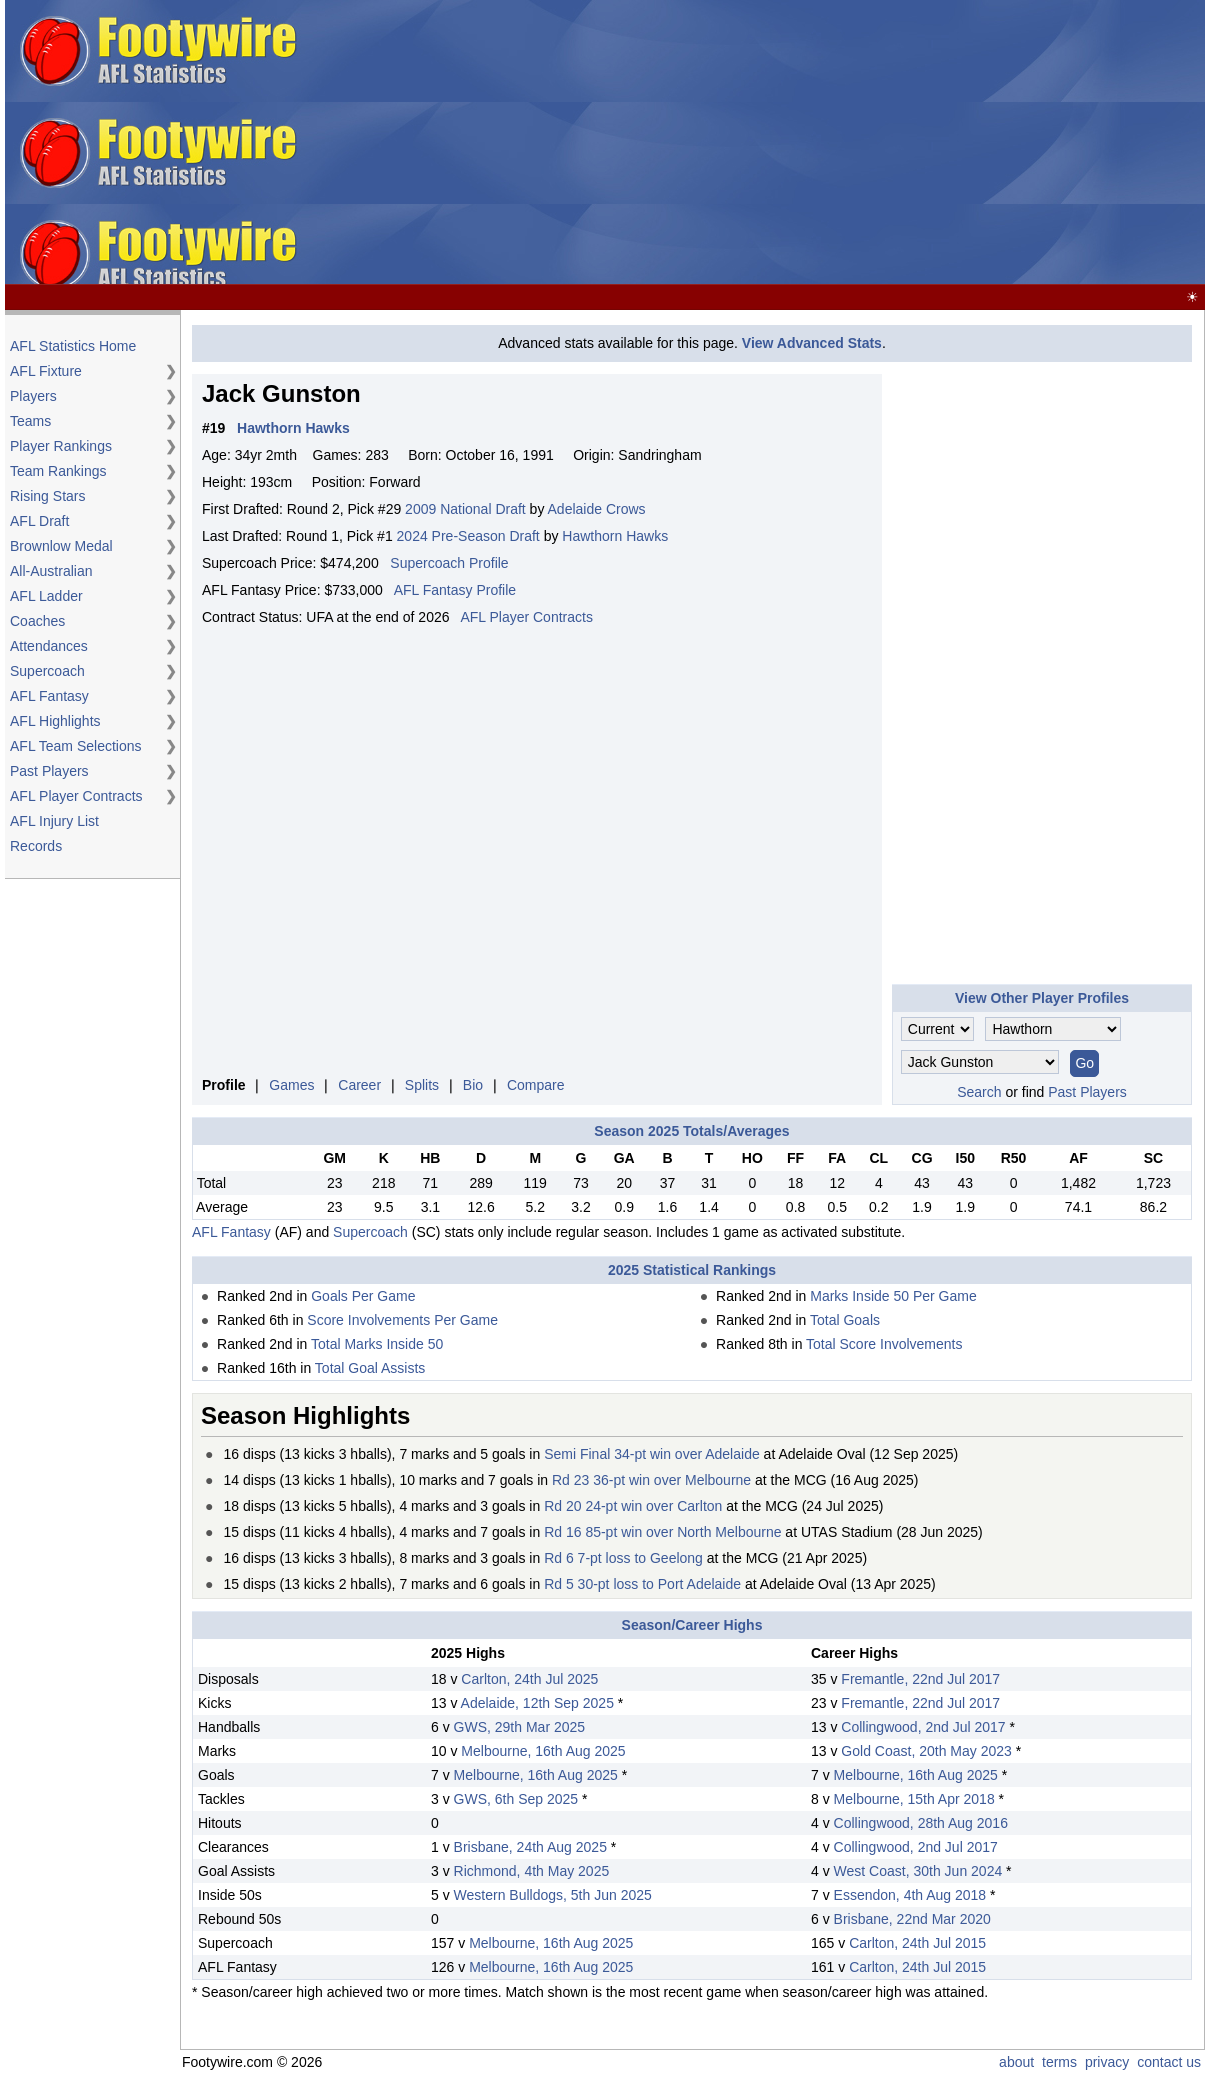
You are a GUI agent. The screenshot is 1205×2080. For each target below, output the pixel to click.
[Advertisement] (882, 143)
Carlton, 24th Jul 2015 (917, 1943)
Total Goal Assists (370, 1368)
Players (33, 396)
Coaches (37, 621)
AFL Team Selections (76, 746)
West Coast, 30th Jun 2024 (918, 1871)
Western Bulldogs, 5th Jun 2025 (553, 1895)
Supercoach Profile (449, 563)
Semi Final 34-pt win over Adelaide (652, 1454)
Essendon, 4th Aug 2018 (910, 1895)
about (1016, 2062)
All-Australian (51, 571)
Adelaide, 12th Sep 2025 (537, 1703)
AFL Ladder (46, 596)
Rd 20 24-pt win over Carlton (633, 1506)
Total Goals (845, 1320)
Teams (30, 421)
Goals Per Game (363, 1296)
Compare (536, 1085)
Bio (473, 1085)
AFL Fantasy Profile (455, 590)
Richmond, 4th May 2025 (532, 1871)
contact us (1169, 2062)
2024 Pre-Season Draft (468, 536)
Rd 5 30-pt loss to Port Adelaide (642, 1584)
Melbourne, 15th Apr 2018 (914, 1799)
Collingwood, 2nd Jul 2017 (923, 1727)
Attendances (49, 646)
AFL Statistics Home (73, 346)
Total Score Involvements (884, 1344)
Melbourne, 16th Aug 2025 (543, 1751)
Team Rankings (58, 471)
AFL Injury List (54, 821)
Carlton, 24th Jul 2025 (529, 1679)
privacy (1107, 2062)
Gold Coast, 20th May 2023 (926, 1751)
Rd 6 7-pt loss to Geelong (623, 1558)
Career (359, 1085)
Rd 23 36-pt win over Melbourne (651, 1480)
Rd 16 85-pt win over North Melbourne (662, 1532)
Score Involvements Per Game (402, 1320)
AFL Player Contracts (76, 796)
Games (291, 1085)
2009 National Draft (465, 509)
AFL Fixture (46, 371)
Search (979, 1092)
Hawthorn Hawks (615, 536)
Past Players (49, 771)
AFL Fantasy (49, 696)
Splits (422, 1085)
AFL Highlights (55, 721)
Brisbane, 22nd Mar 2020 (912, 1919)
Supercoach (47, 671)
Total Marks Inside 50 (377, 1344)
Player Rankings (61, 446)
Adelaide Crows (597, 509)
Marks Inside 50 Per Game (893, 1296)
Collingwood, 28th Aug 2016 (921, 1823)
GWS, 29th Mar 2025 (520, 1727)
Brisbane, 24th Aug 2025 (530, 1847)
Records (36, 846)
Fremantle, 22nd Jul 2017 (920, 1679)
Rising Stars (47, 496)
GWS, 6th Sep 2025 (516, 1799)
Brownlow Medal (61, 546)
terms (1059, 2062)
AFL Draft (39, 521)
